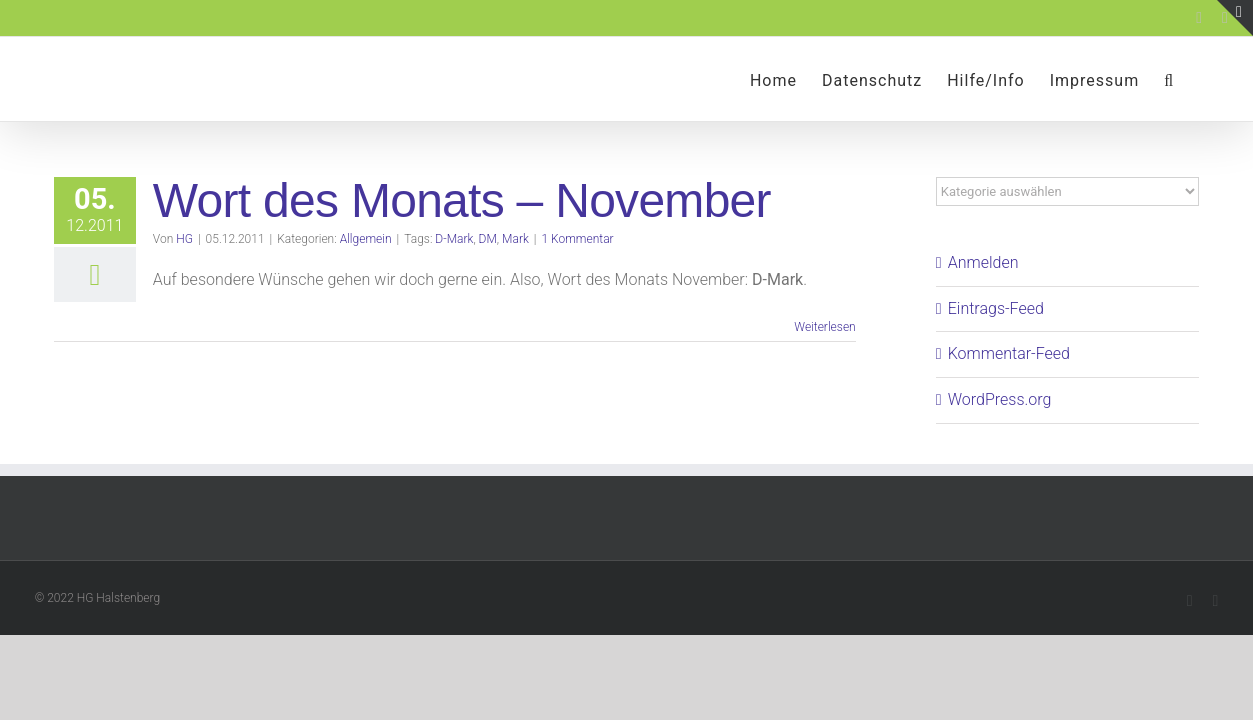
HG (184, 239)
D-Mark (454, 239)
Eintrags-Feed (996, 308)
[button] (1194, 79)
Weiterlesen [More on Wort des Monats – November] (824, 327)
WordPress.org (1000, 399)
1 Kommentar (577, 239)
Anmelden (983, 262)
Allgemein (366, 239)
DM (488, 239)
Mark (515, 239)
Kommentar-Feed (1009, 353)
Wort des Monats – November (462, 200)
